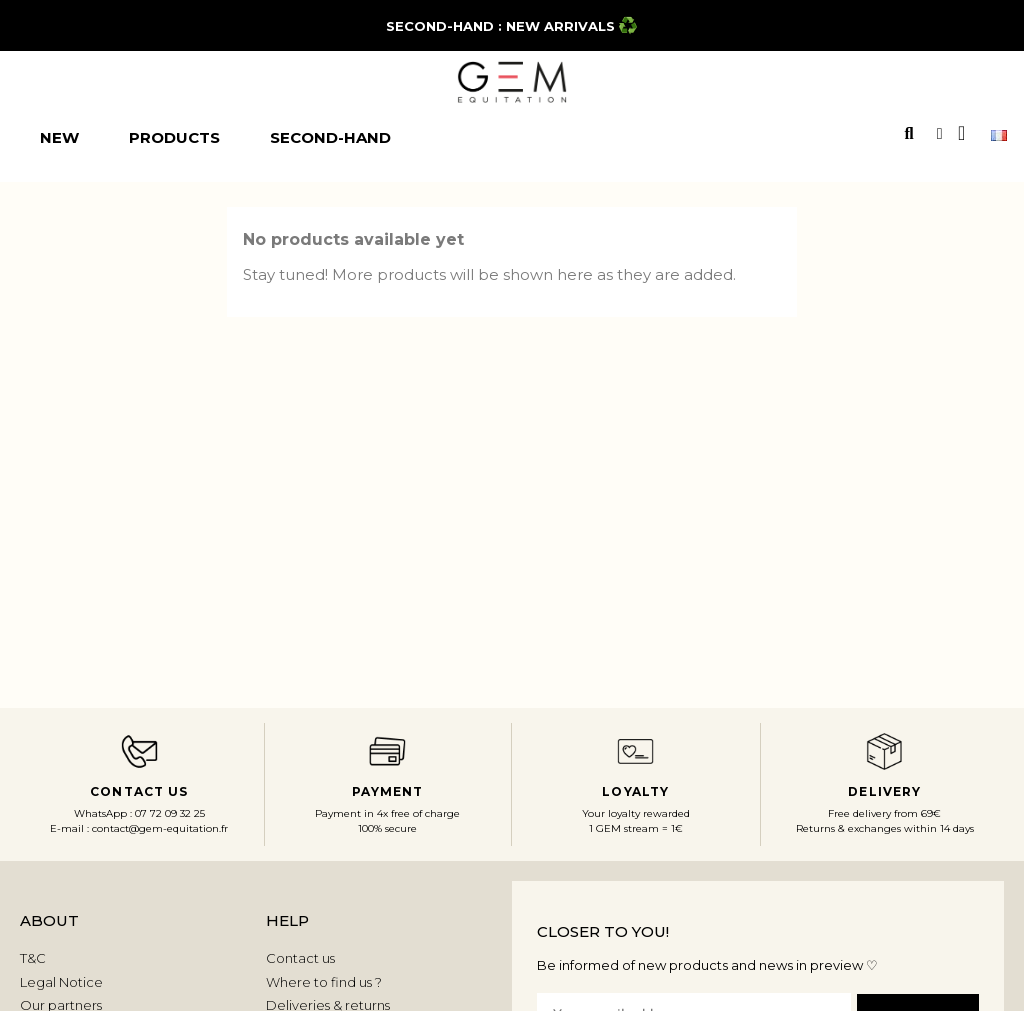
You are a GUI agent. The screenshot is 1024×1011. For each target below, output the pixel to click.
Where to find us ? (324, 982)
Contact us (300, 958)
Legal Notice (61, 982)
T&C (33, 958)
